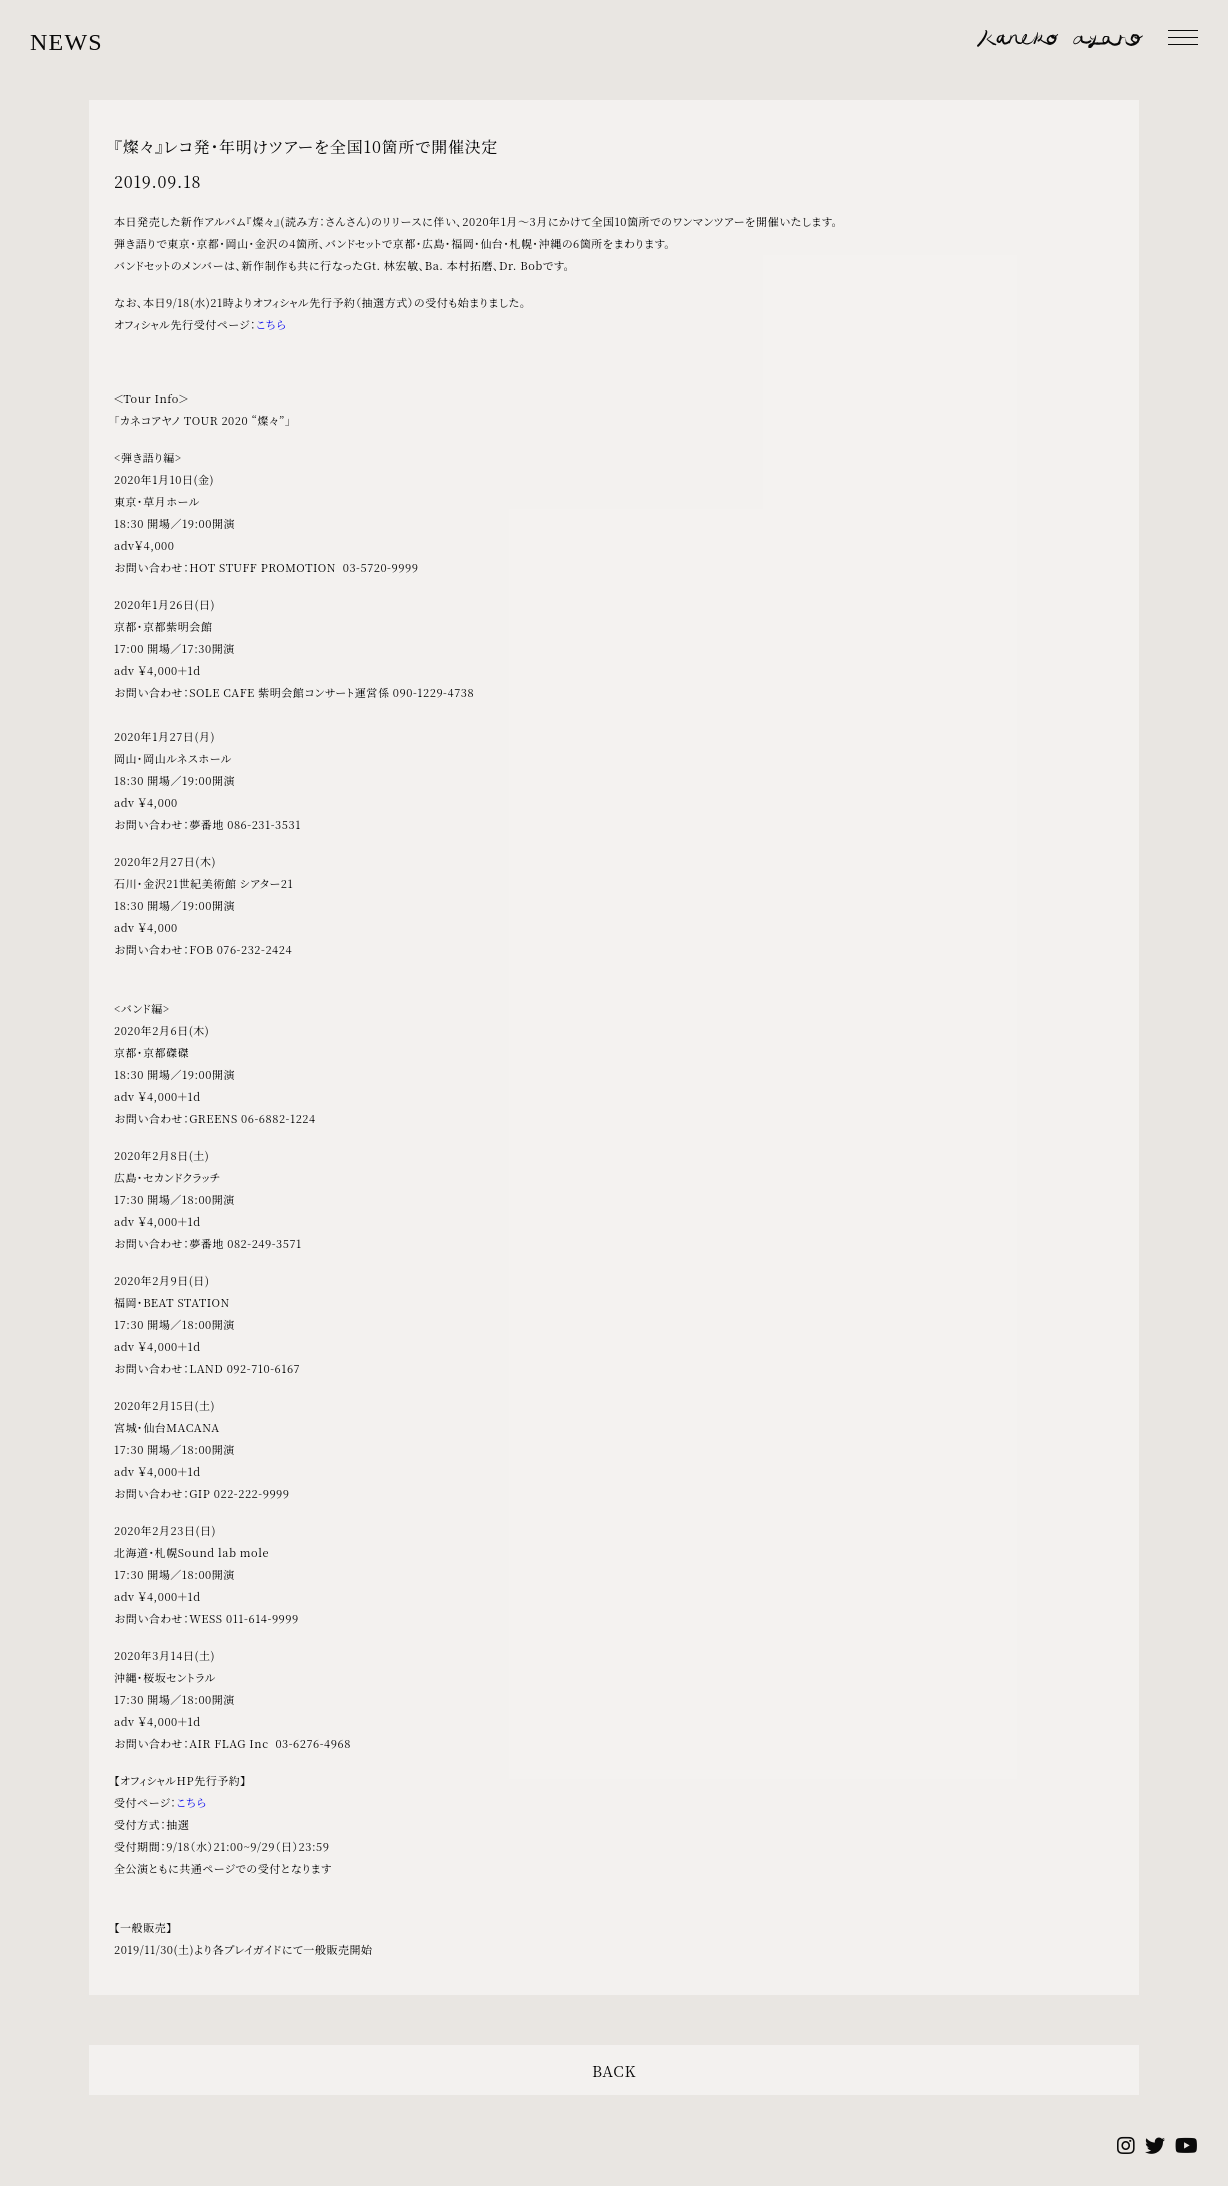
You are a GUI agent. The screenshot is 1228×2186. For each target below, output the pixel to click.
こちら (271, 324)
